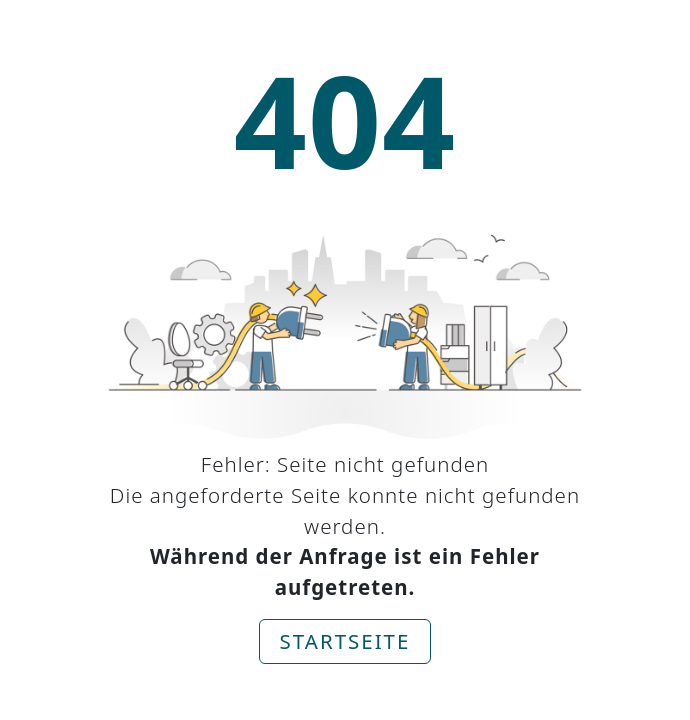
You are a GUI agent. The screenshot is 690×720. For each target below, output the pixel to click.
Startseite (345, 641)
